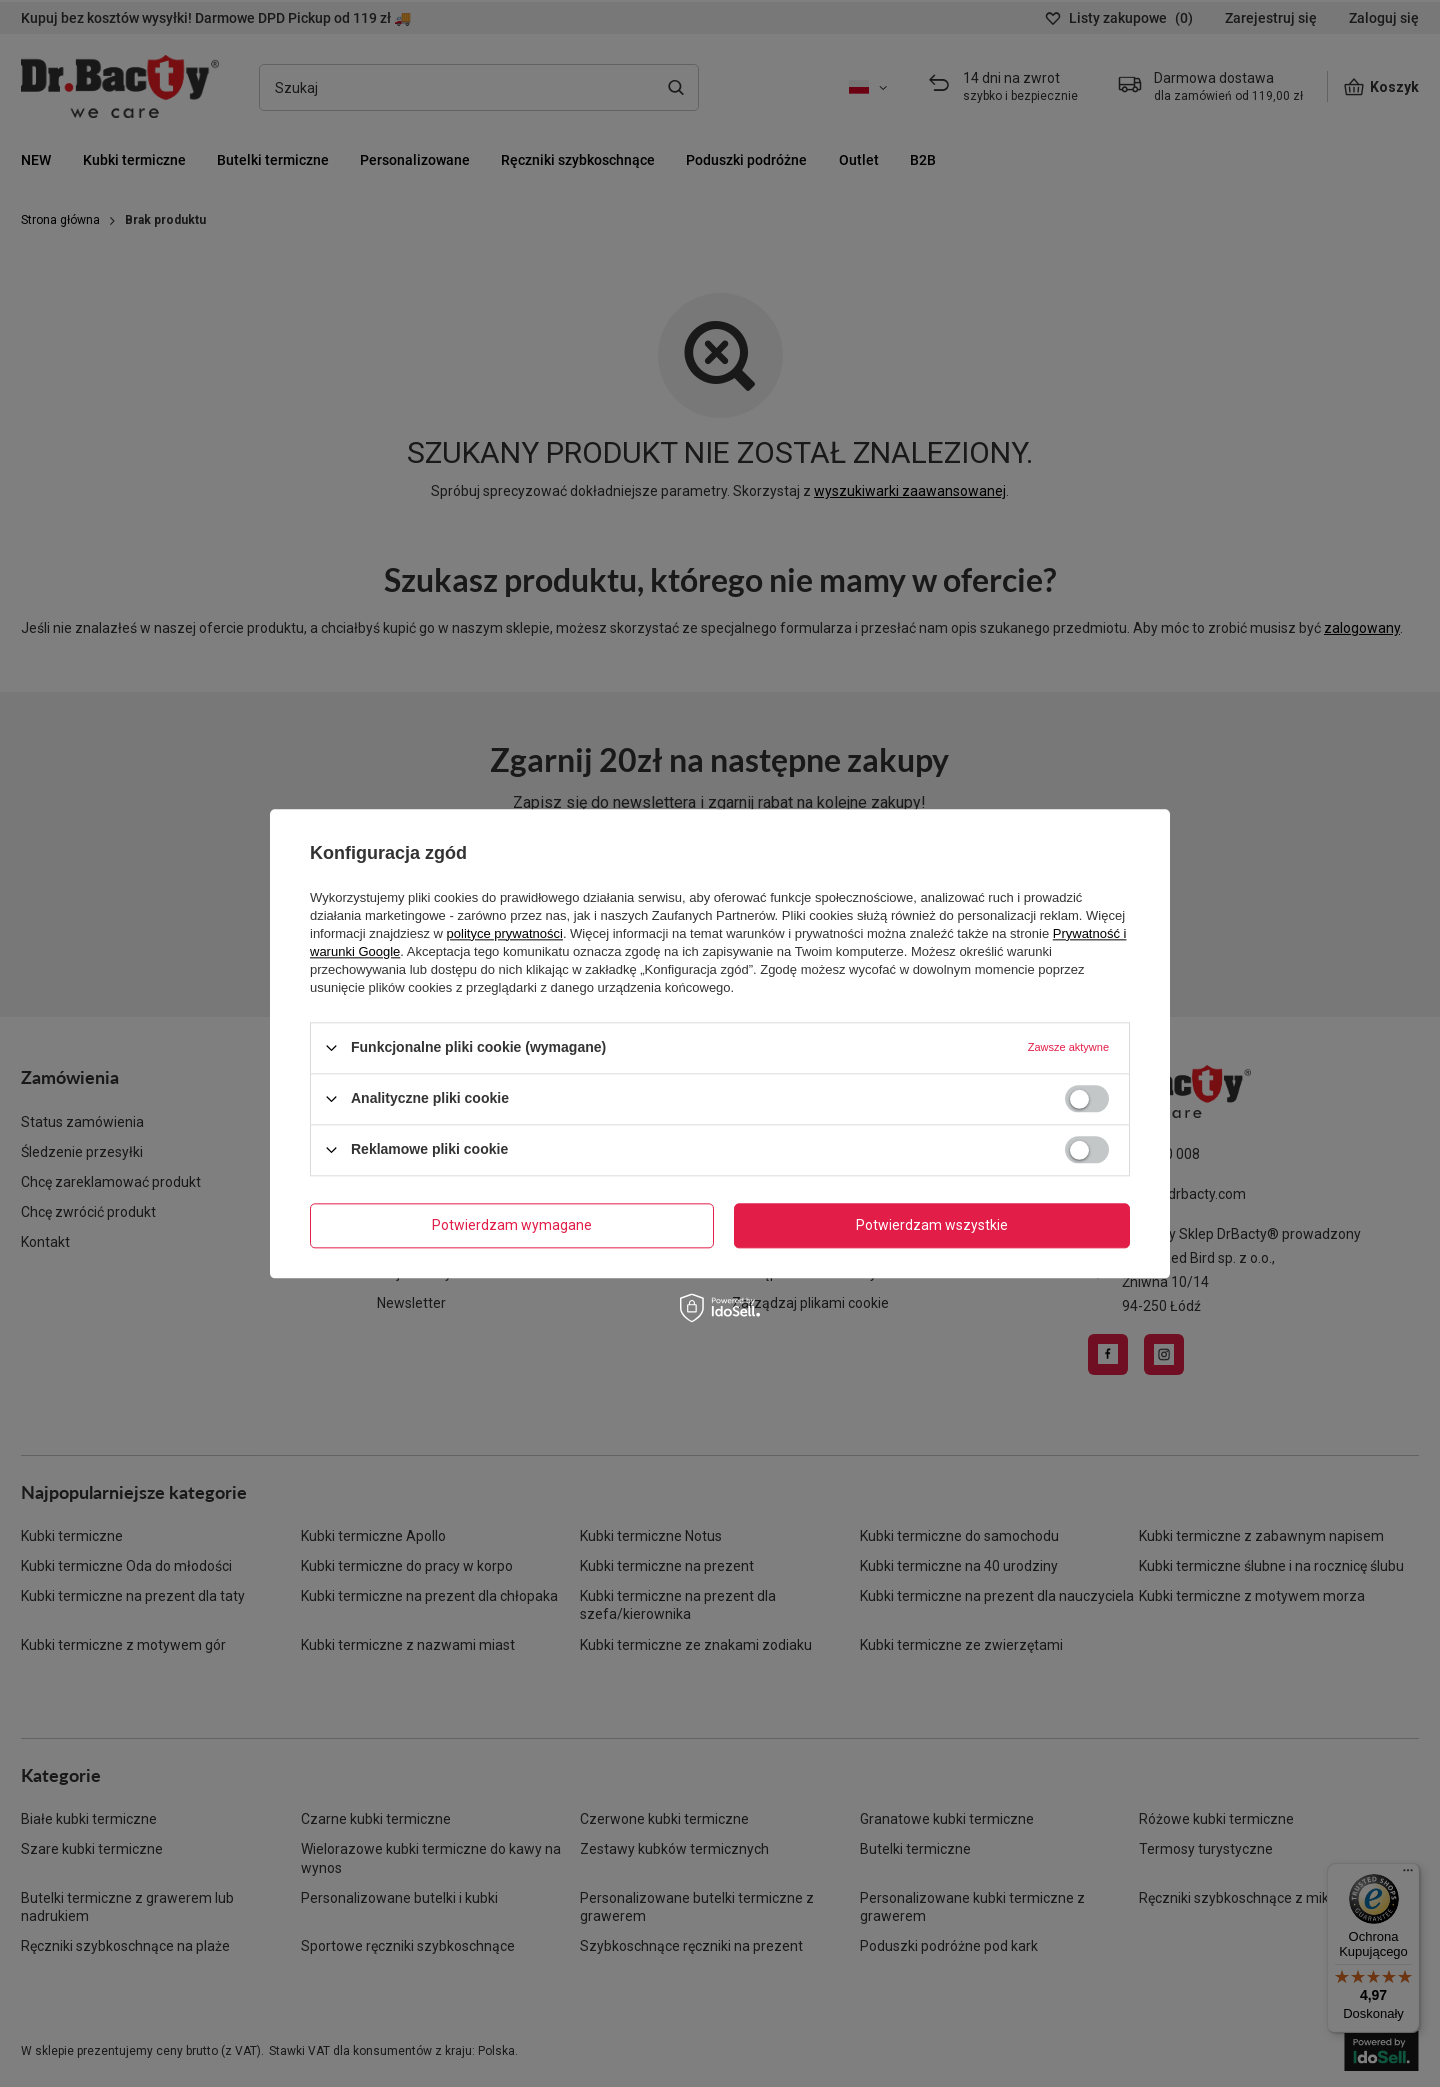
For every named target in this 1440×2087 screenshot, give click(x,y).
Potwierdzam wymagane (512, 1225)
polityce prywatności (505, 933)
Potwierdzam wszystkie (932, 1225)
